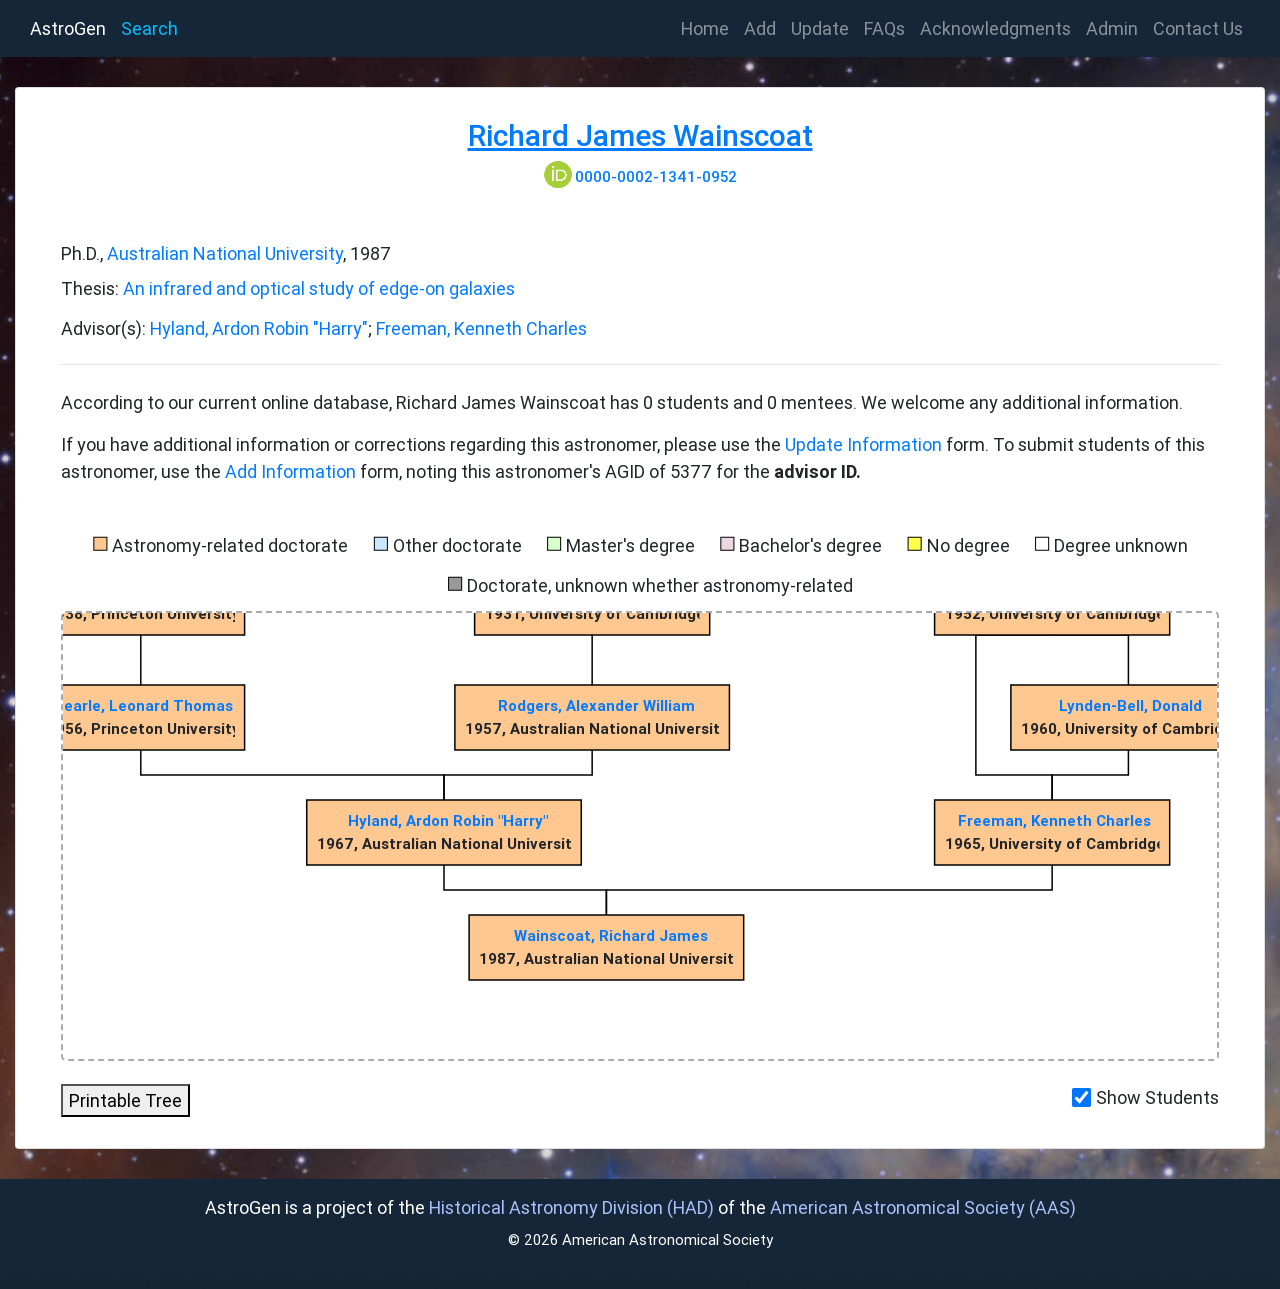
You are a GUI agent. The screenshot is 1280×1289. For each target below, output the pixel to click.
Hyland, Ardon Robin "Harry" (259, 328)
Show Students (1157, 1097)
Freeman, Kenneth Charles (481, 328)
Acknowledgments (995, 28)
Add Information (290, 471)
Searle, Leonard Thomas (143, 705)
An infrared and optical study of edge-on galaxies (319, 288)
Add (760, 28)
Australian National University (225, 253)
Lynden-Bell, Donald (1130, 705)
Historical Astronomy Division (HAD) (571, 1207)
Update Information (865, 444)
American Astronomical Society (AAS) (923, 1207)
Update (820, 28)
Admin (1112, 28)
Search (149, 28)
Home (709, 27)
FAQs (884, 28)
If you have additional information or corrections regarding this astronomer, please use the (423, 444)
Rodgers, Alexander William (596, 705)
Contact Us (1198, 28)
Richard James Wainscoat (640, 135)
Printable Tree (125, 1100)
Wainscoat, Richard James (611, 935)
